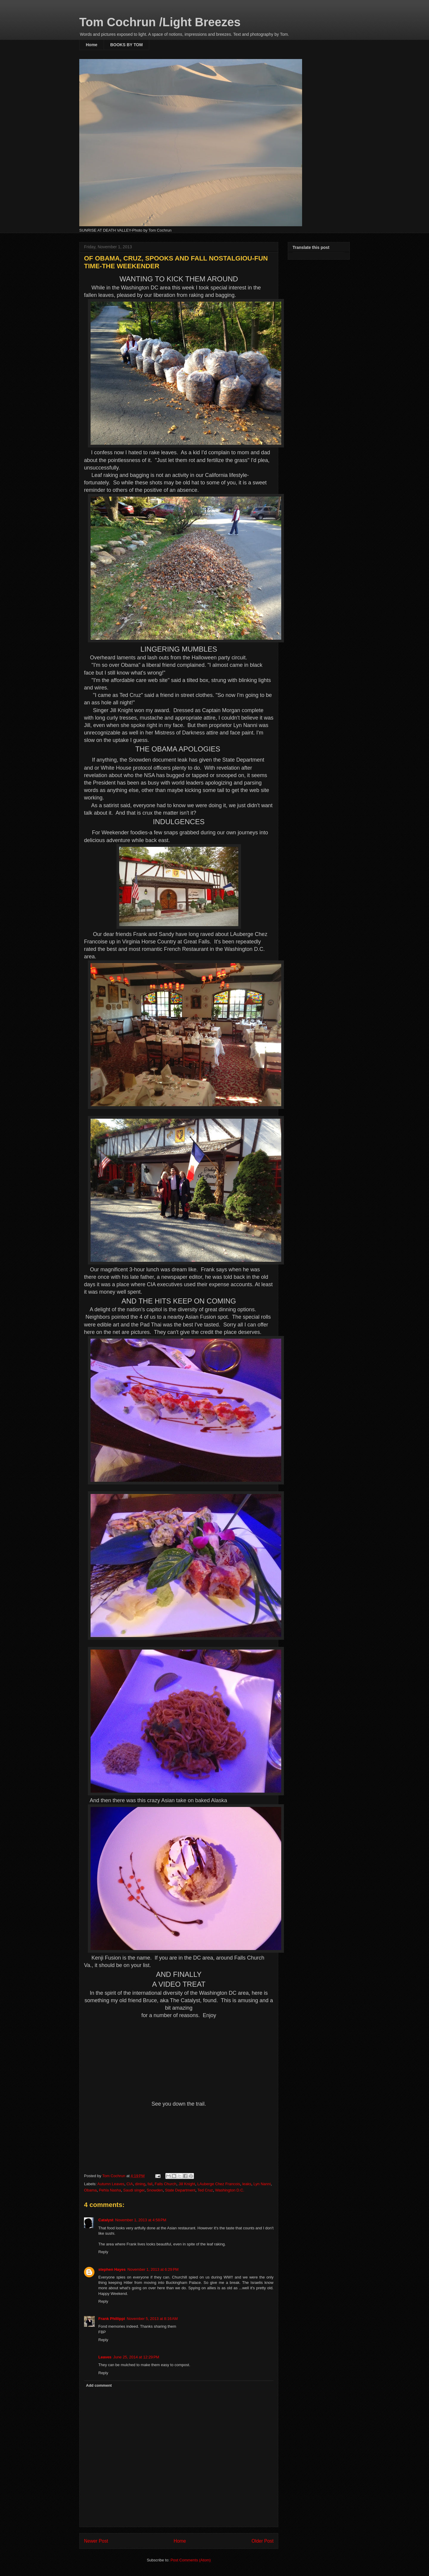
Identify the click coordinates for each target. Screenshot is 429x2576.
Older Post (262, 2541)
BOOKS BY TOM (126, 44)
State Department (180, 2190)
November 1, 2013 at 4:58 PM (141, 2220)
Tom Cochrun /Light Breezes (160, 22)
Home (91, 44)
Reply (103, 2252)
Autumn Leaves (110, 2184)
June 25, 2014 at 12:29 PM (136, 2357)
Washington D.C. (229, 2190)
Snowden (155, 2190)
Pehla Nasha (110, 2190)
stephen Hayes (112, 2269)
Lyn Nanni (262, 2184)
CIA (129, 2184)
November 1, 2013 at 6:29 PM (153, 2269)
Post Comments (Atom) (190, 2560)
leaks (246, 2184)
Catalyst (106, 2220)
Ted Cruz (205, 2190)
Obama (90, 2190)
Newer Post (96, 2541)
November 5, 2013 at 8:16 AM (152, 2318)
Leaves (104, 2357)
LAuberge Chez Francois (218, 2184)
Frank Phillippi (111, 2318)
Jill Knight (186, 2184)
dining (140, 2184)
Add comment (99, 2385)
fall (150, 2184)
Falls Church (165, 2184)
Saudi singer (134, 2190)
